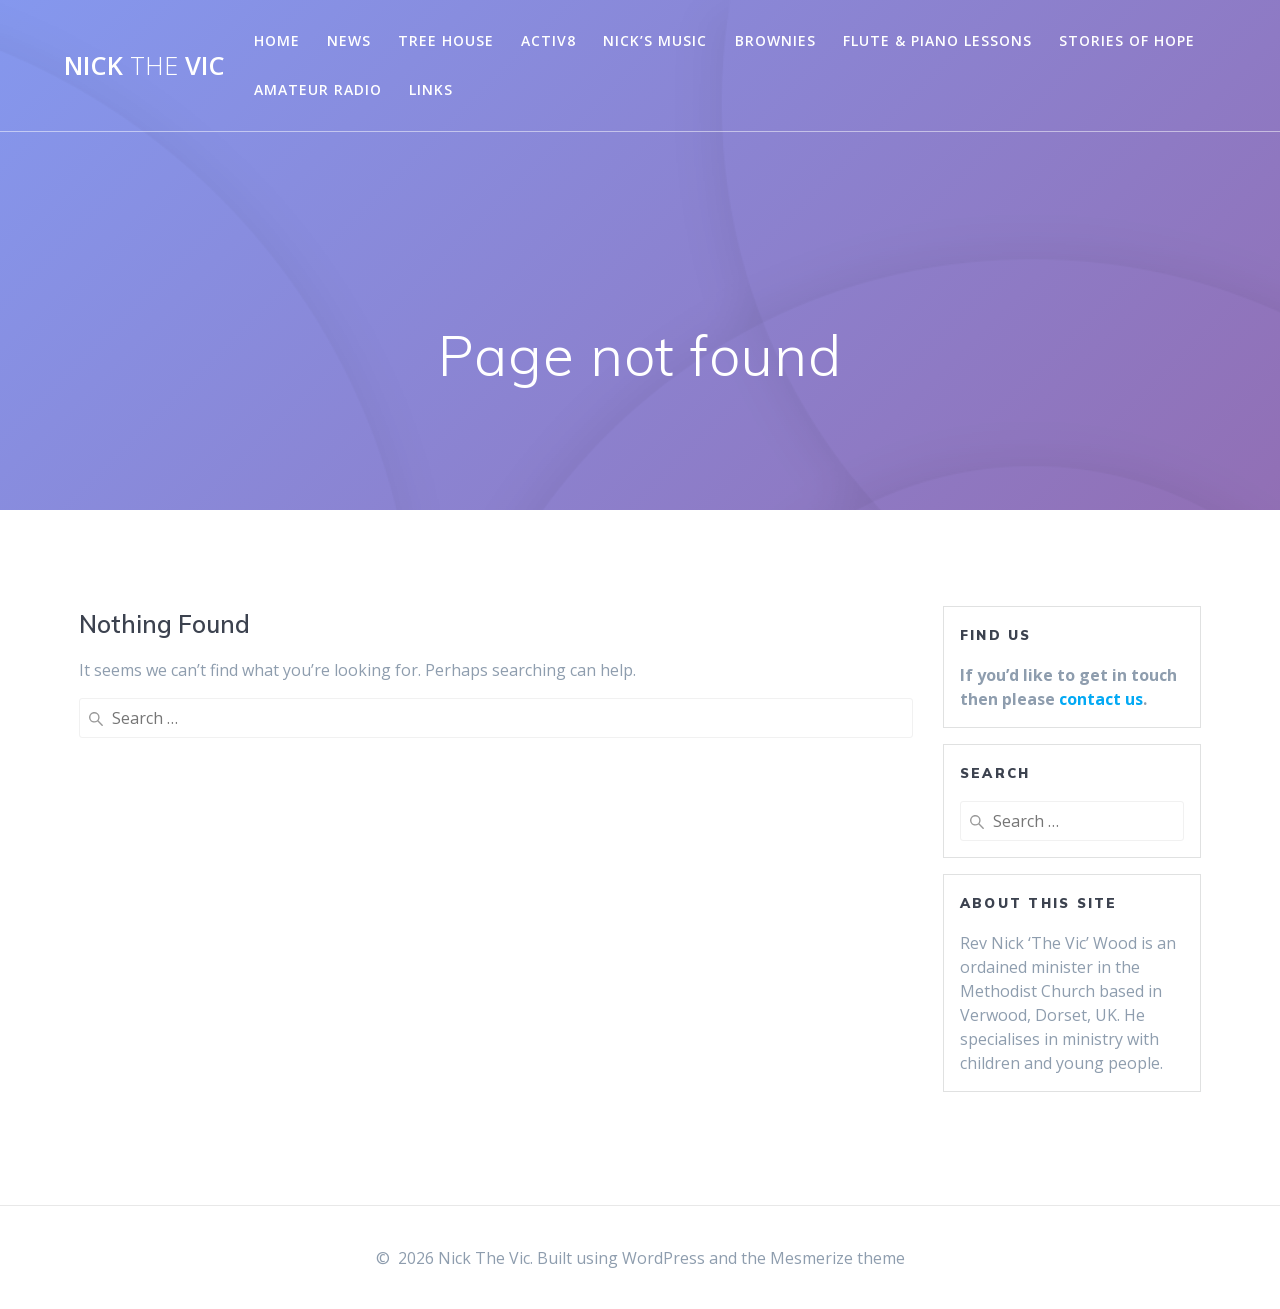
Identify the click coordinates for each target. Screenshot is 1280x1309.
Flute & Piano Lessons (937, 40)
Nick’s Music (655, 40)
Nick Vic (144, 66)
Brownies (775, 40)
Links (431, 89)
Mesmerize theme (837, 1258)
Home (277, 40)
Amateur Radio (318, 89)
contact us (1101, 699)
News (349, 40)
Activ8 (548, 40)
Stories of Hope (1127, 40)
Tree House (446, 40)
